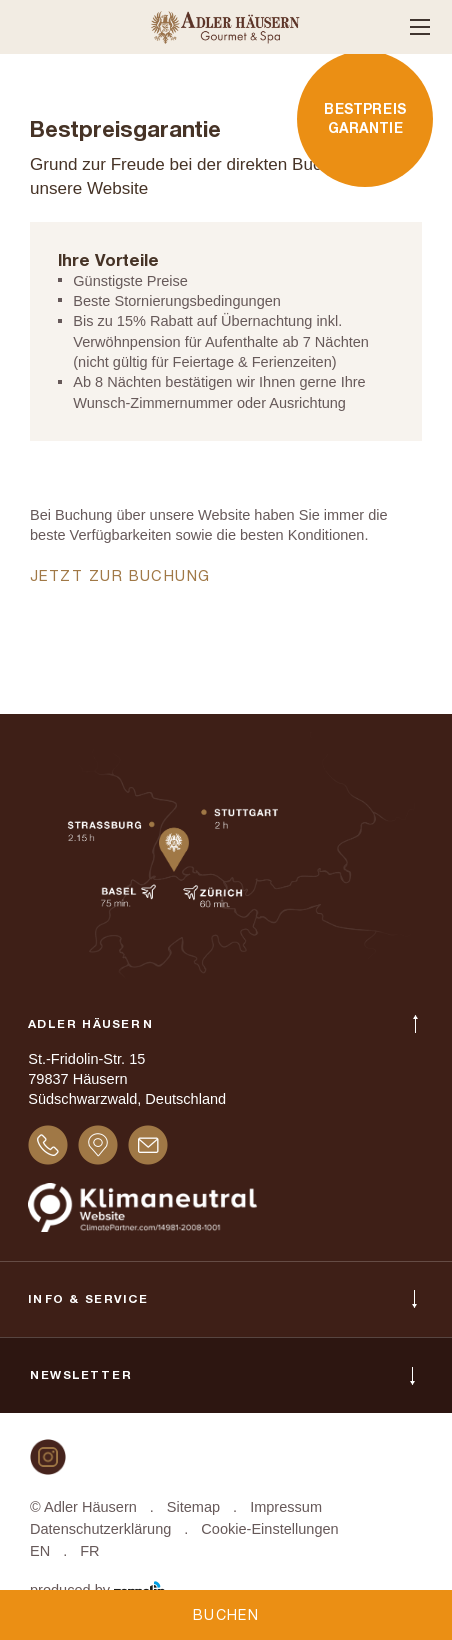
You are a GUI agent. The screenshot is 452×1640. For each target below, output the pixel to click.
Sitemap (193, 1507)
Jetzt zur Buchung (123, 577)
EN (40, 1551)
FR (89, 1551)
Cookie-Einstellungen (269, 1529)
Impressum (286, 1507)
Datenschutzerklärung (100, 1529)
